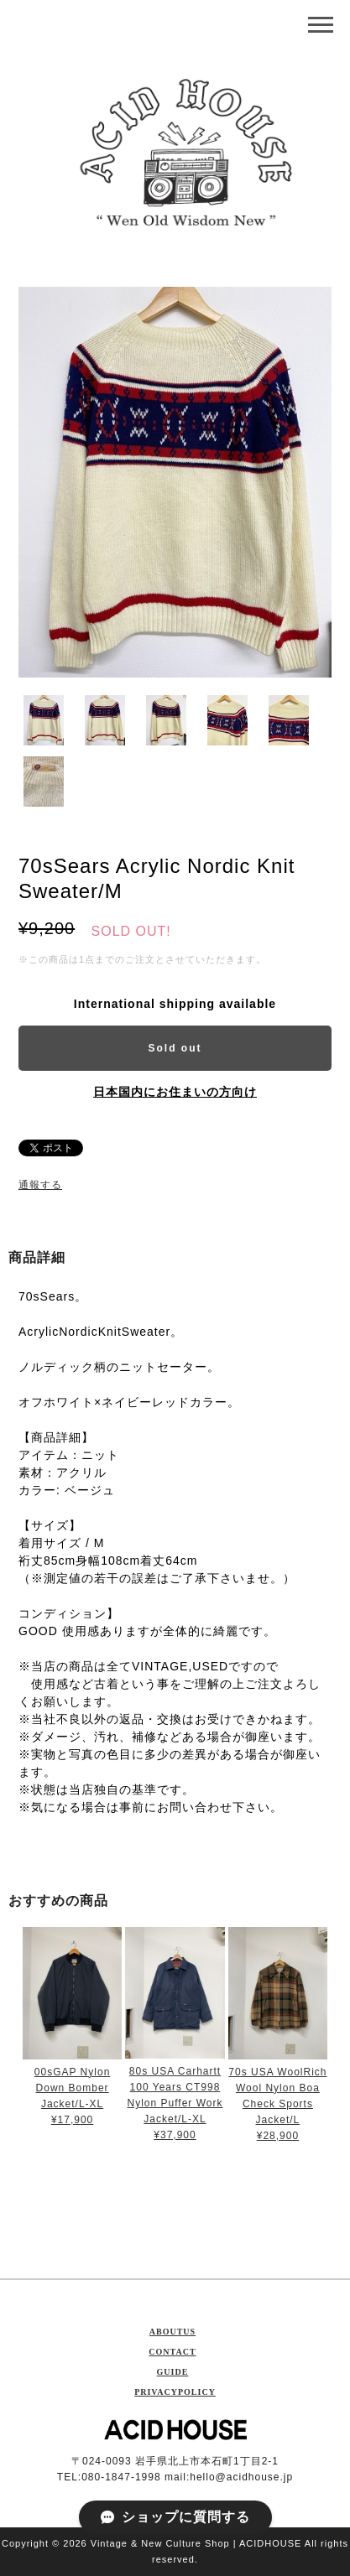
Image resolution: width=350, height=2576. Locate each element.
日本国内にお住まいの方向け (175, 1091)
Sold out (175, 1048)
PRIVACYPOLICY (175, 2392)
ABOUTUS (172, 2331)
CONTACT (172, 2351)
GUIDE (173, 2371)
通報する (40, 1185)
